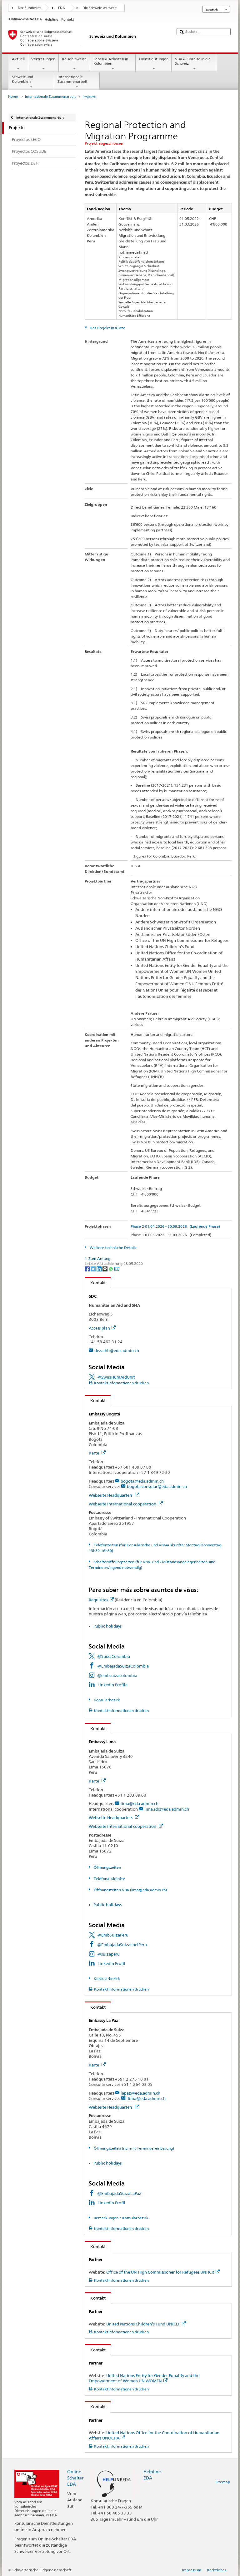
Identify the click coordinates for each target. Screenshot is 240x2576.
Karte (97, 1452)
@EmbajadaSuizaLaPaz (119, 2193)
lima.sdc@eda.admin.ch (166, 1809)
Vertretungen (43, 64)
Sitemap (223, 2481)
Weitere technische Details (112, 1247)
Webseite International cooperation (126, 1503)
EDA (61, 8)
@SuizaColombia (113, 1656)
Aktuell (18, 64)
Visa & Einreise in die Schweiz (194, 64)
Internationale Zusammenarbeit (76, 81)
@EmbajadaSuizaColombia (123, 1665)
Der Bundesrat (29, 8)
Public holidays (107, 1626)
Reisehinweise (74, 64)
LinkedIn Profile (113, 1684)
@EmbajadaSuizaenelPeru (122, 1944)
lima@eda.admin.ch (139, 1803)
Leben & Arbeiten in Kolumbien (112, 64)
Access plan (102, 1327)
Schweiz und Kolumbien (31, 81)
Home (13, 97)
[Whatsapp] (111, 1268)
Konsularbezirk (106, 1700)
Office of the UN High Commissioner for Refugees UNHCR (163, 2272)
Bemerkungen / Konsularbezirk (120, 2217)
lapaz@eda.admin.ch (140, 2093)
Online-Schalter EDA (75, 2478)
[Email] (116, 1268)
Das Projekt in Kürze (107, 328)
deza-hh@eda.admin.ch (116, 1350)
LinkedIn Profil (111, 1963)
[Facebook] (88, 1268)
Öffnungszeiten (107, 1867)
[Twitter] (94, 1268)
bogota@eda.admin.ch (142, 1481)
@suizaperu (108, 1954)
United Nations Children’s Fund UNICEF (146, 2323)
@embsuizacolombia (117, 1675)
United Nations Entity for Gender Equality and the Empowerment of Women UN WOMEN (144, 2378)
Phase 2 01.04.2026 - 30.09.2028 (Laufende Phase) (175, 1226)
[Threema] (105, 1268)
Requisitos (101, 1599)
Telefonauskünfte (109, 1878)
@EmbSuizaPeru (112, 1934)
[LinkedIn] (99, 1268)
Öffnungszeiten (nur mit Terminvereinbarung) (133, 2148)
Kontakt (95, 1282)
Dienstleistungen (153, 64)
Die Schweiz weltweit (99, 8)
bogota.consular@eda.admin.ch (157, 1486)
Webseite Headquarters (114, 1495)
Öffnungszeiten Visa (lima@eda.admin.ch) (130, 1889)
